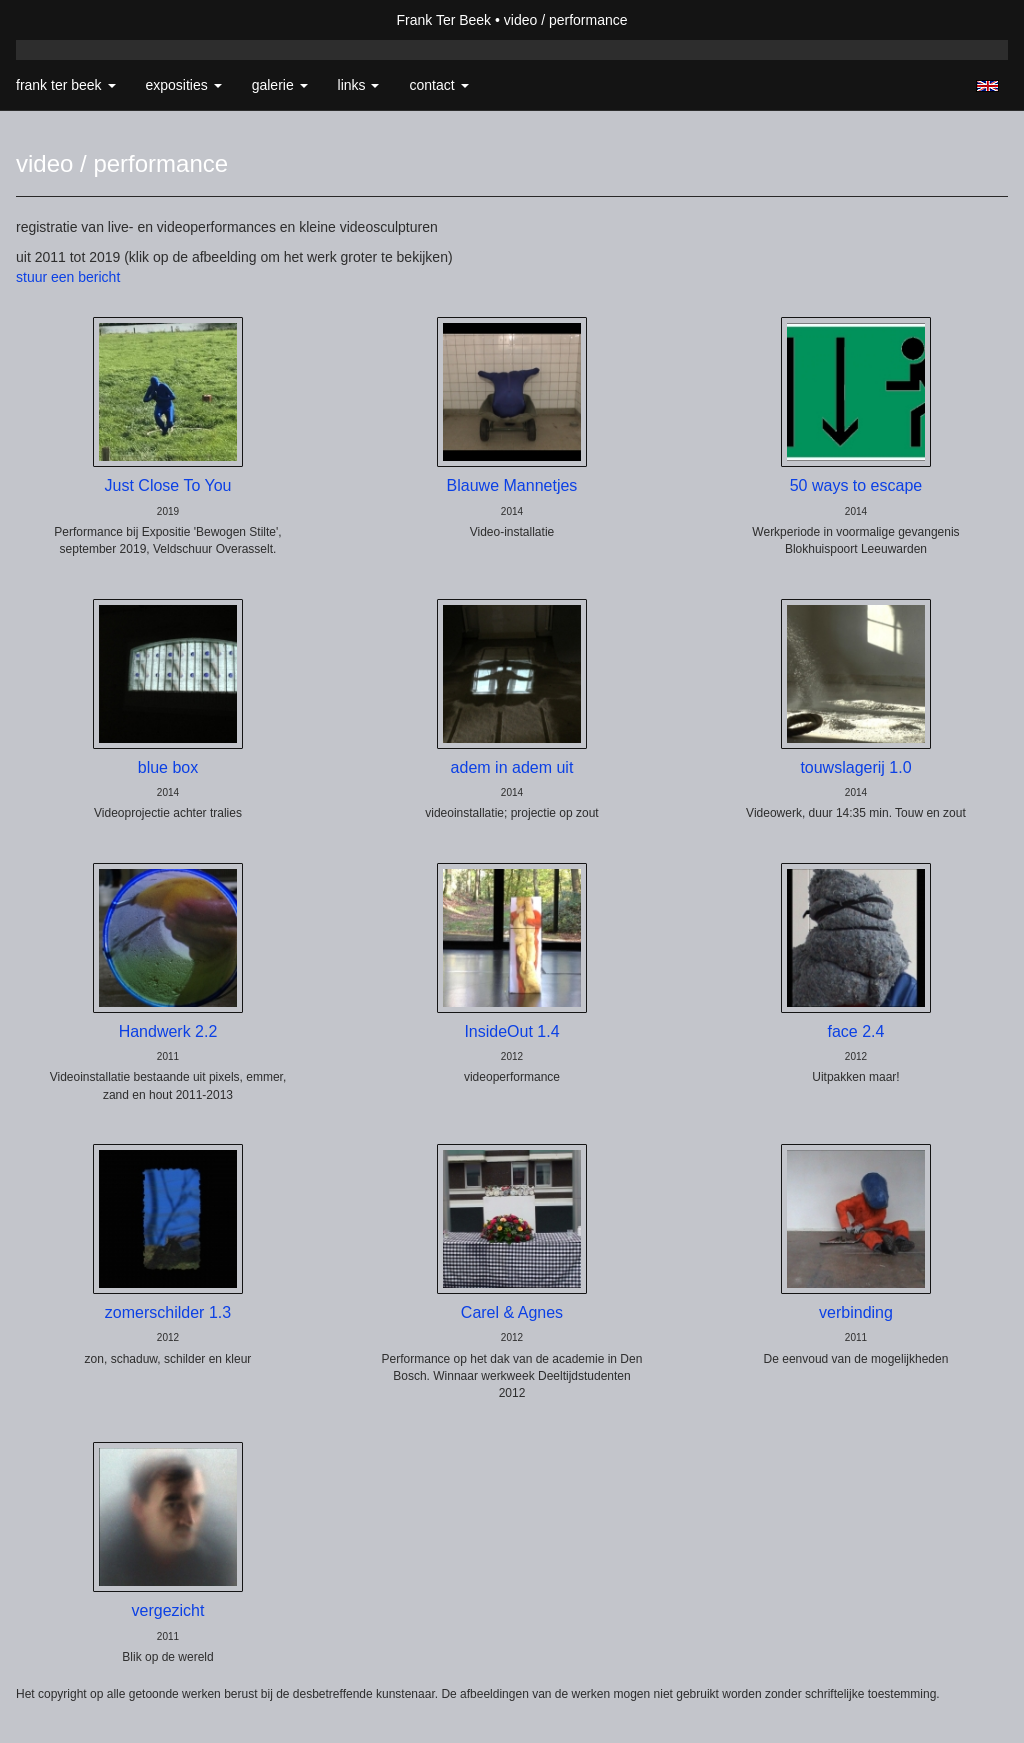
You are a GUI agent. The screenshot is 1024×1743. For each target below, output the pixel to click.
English (987, 86)
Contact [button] (438, 85)
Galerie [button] (280, 85)
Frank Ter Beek (443, 20)
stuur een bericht (68, 277)
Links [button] (359, 85)
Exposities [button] (184, 85)
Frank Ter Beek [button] (66, 85)
